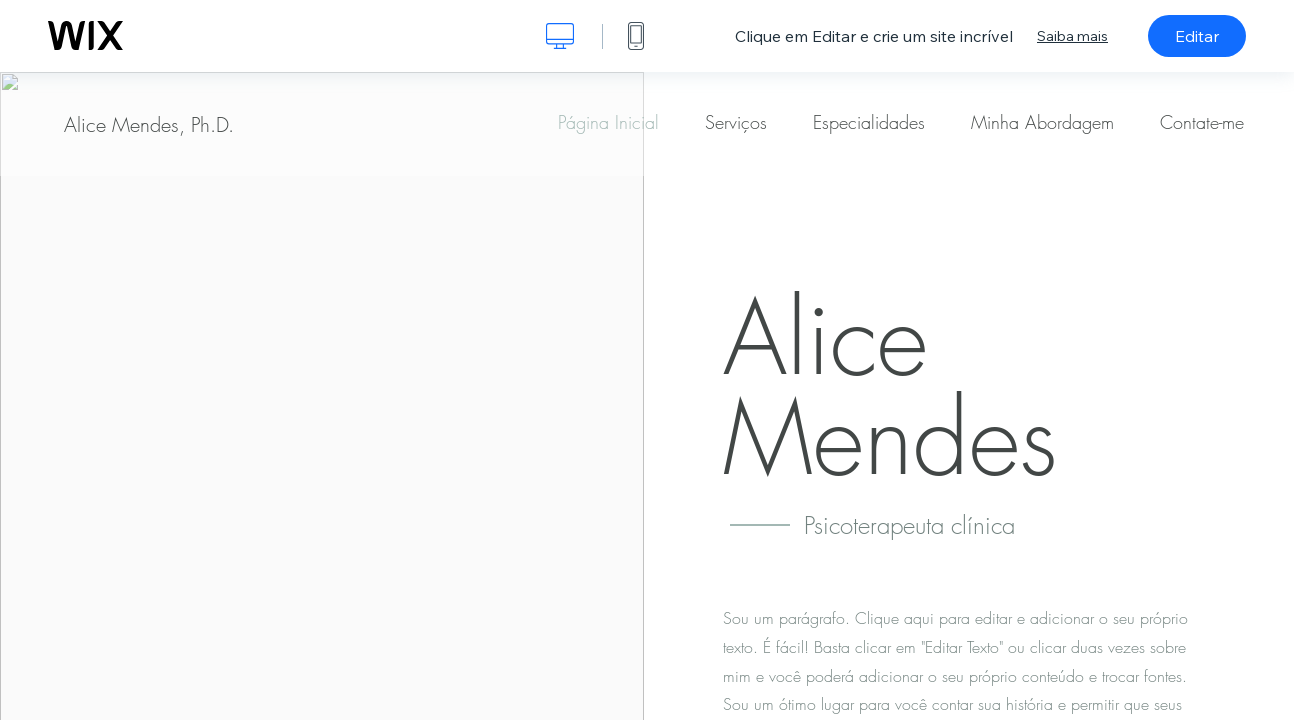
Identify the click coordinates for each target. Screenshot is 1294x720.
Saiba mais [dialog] (1072, 36)
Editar (1197, 36)
